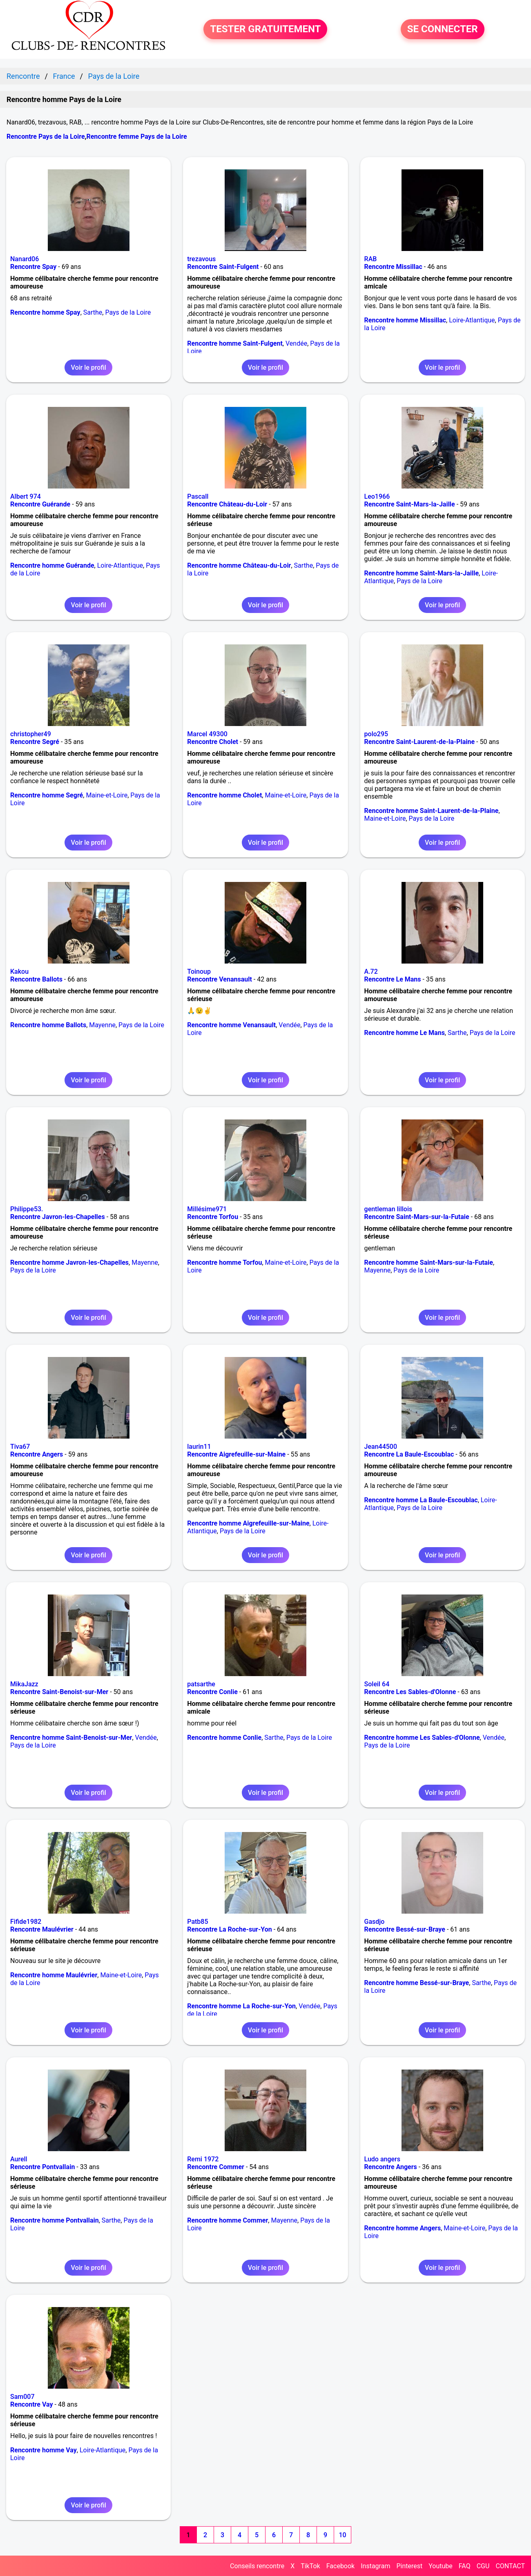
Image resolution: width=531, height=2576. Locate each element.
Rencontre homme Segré (46, 795)
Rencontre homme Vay (43, 2450)
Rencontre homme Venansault (231, 1025)
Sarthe (93, 312)
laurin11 (199, 1446)
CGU (483, 2566)
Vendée (296, 343)
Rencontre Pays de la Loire (46, 136)
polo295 (376, 734)
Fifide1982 (25, 1921)
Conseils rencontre (257, 2566)
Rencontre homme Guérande (52, 565)
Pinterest (409, 2566)
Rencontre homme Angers (402, 2228)
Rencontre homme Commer (227, 2220)
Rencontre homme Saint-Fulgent (235, 343)
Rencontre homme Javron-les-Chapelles (69, 1262)
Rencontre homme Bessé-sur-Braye (416, 1983)
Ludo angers (382, 2159)
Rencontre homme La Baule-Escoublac (421, 1500)
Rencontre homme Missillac (405, 320)
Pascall (197, 496)
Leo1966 (377, 496)
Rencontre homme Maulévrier (53, 1975)
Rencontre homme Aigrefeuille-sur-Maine (248, 1523)
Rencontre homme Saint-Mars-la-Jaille (421, 573)
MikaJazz (24, 1684)
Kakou (19, 971)
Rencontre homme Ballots (48, 1025)
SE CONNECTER (442, 29)
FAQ (465, 2566)
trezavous (201, 259)
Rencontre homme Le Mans (404, 1033)
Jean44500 (380, 1446)
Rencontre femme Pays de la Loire (136, 136)
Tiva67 (20, 1446)
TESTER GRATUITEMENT (265, 29)
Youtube (440, 2566)
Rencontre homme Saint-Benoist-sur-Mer (71, 1737)
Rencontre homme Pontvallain (54, 2220)
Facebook (340, 2566)
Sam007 (22, 2397)
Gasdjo (374, 1921)
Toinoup (199, 971)
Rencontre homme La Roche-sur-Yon (241, 2006)
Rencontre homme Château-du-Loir (239, 565)
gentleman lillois (388, 1209)
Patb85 (197, 1921)
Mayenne (102, 1025)
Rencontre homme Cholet (224, 795)
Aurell (18, 2159)
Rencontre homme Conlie (224, 1737)
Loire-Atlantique (472, 320)
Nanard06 (24, 259)
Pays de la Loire (128, 312)
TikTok (310, 2566)
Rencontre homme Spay (45, 312)
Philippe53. (26, 1209)
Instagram (375, 2566)
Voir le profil (88, 367)
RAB (370, 259)
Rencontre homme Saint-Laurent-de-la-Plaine (431, 811)
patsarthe (201, 1684)
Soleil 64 (377, 1684)
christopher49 (30, 734)
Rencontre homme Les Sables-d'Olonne (422, 1737)
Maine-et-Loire (106, 795)
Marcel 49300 (207, 734)
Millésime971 (207, 1209)
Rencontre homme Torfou (224, 1262)
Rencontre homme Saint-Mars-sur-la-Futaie (428, 1262)
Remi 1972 (203, 2159)
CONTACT (510, 2566)
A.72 (371, 971)
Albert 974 (25, 496)
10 (342, 2535)
